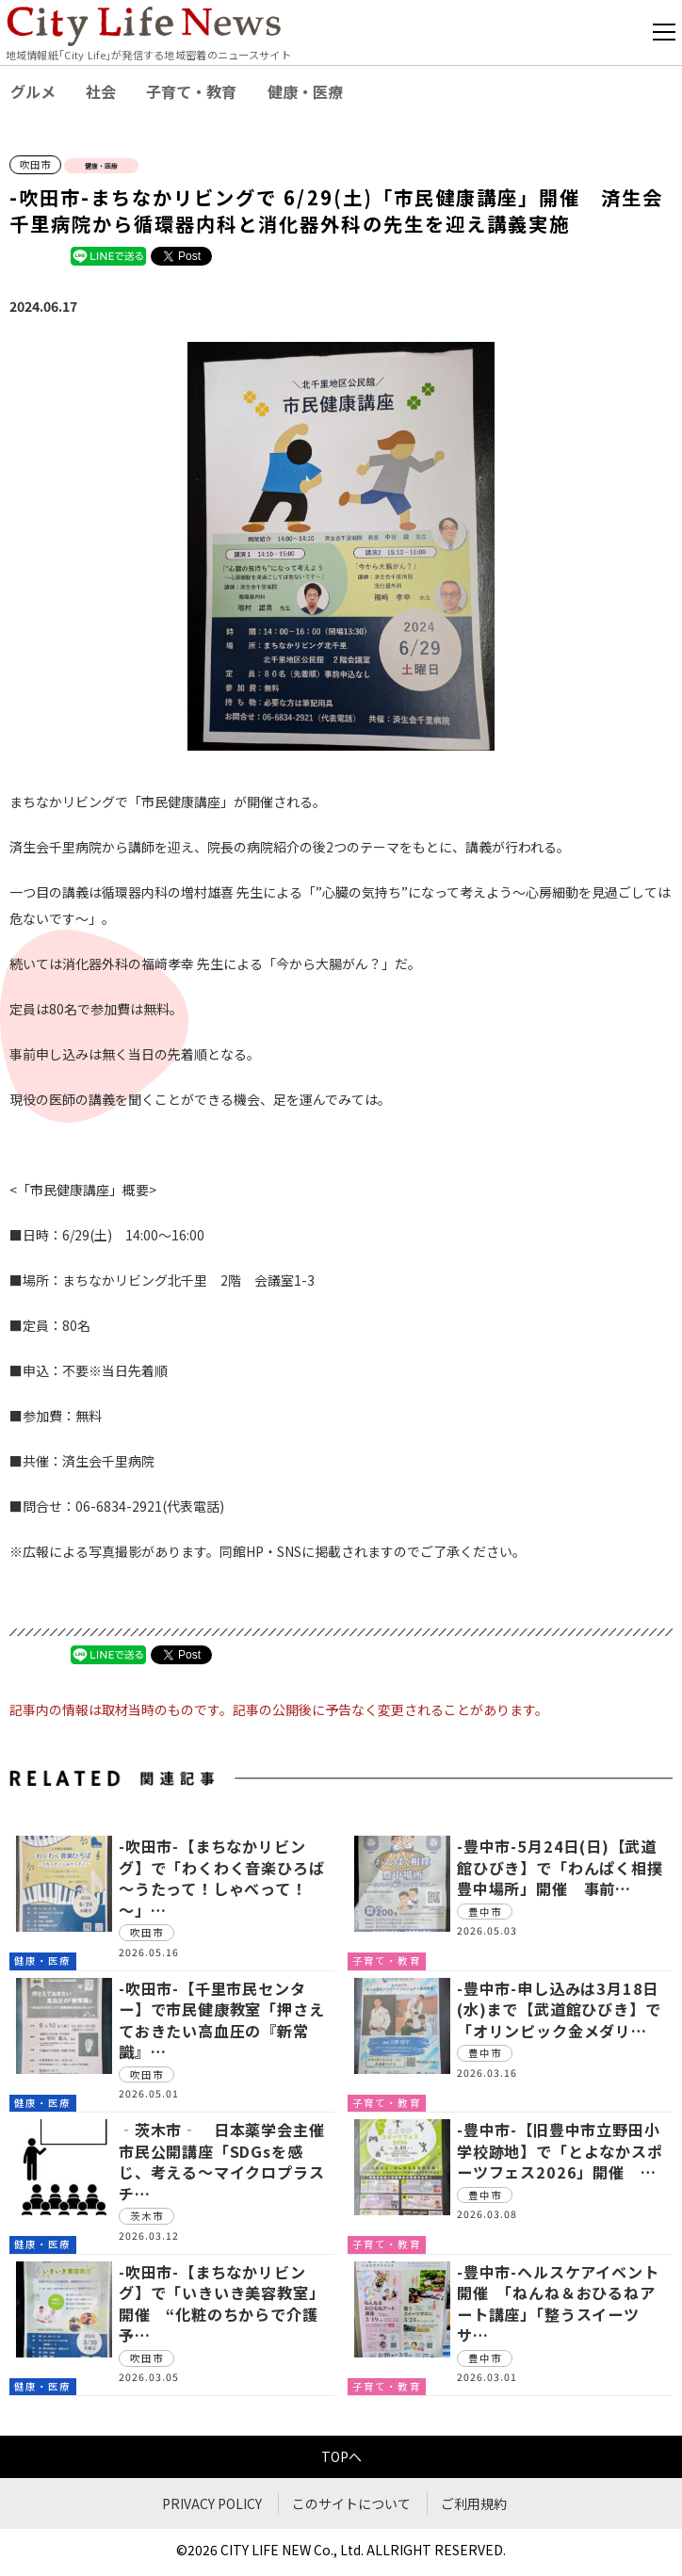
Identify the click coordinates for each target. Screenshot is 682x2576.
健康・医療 (305, 91)
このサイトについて (351, 2503)
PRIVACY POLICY (212, 2503)
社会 (101, 91)
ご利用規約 (474, 2503)
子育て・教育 (191, 91)
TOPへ (341, 2456)
